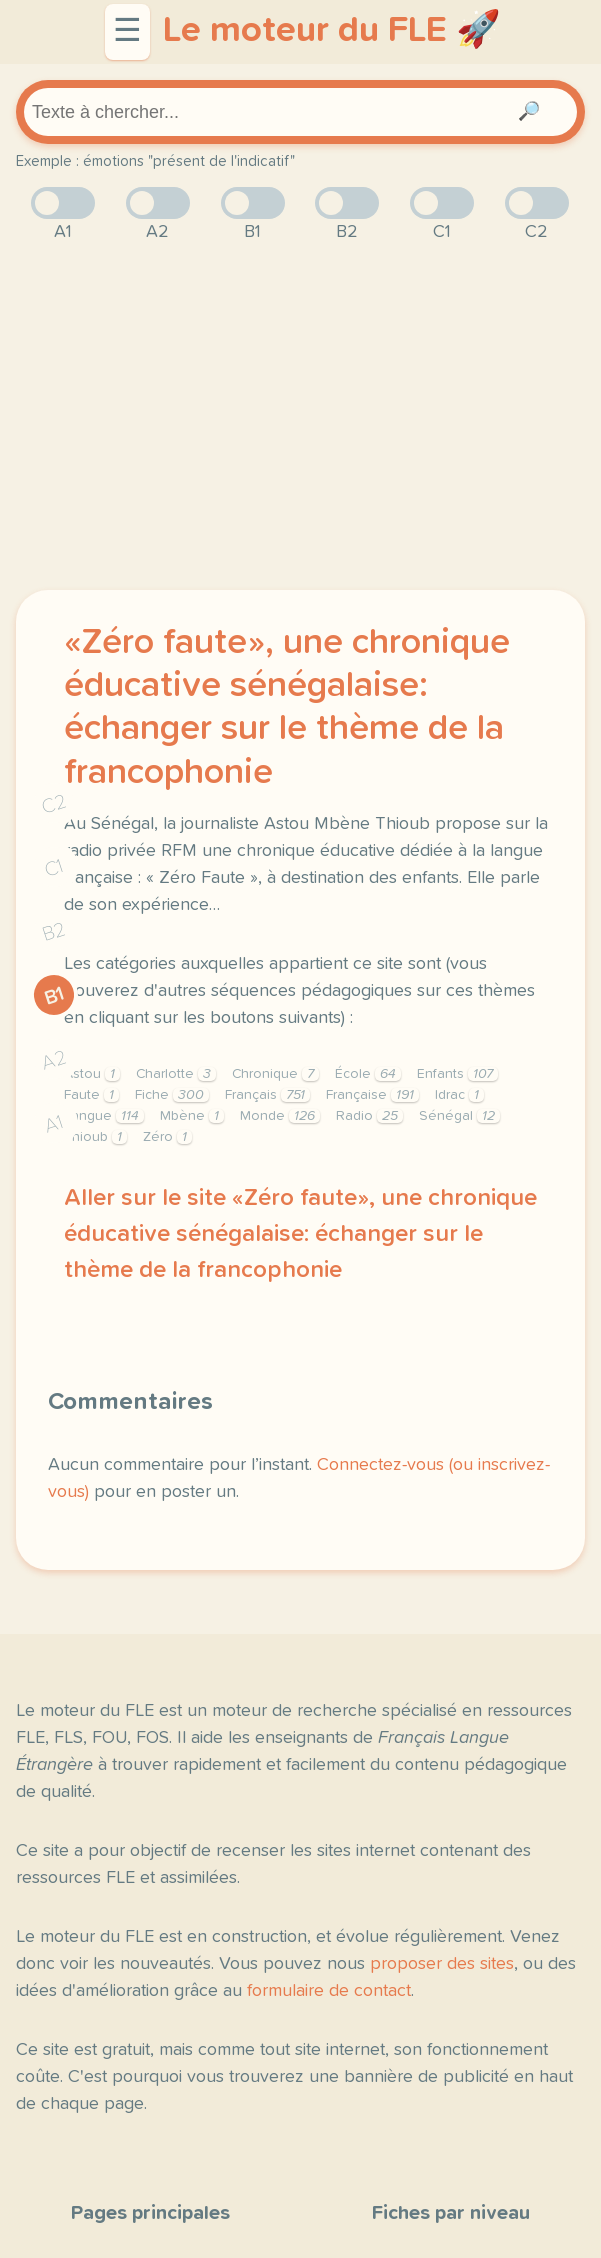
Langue (104, 1116)
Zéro (167, 1137)
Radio (369, 1116)
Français (267, 1095)
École (368, 1074)
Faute (91, 1095)
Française (372, 1095)
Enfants (457, 1074)
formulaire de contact (329, 1991)
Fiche (172, 1095)
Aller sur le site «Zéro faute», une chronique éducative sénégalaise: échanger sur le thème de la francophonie (300, 1234)
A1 (54, 1123)
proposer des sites (442, 1964)
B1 (54, 995)
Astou (92, 1074)
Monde (280, 1116)
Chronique (275, 1074)
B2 (54, 932)
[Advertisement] (300, 418)
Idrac (459, 1095)
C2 (54, 803)
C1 (54, 867)
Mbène (192, 1116)
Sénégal (459, 1116)
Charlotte (176, 1074)
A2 (54, 1059)
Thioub (95, 1137)
